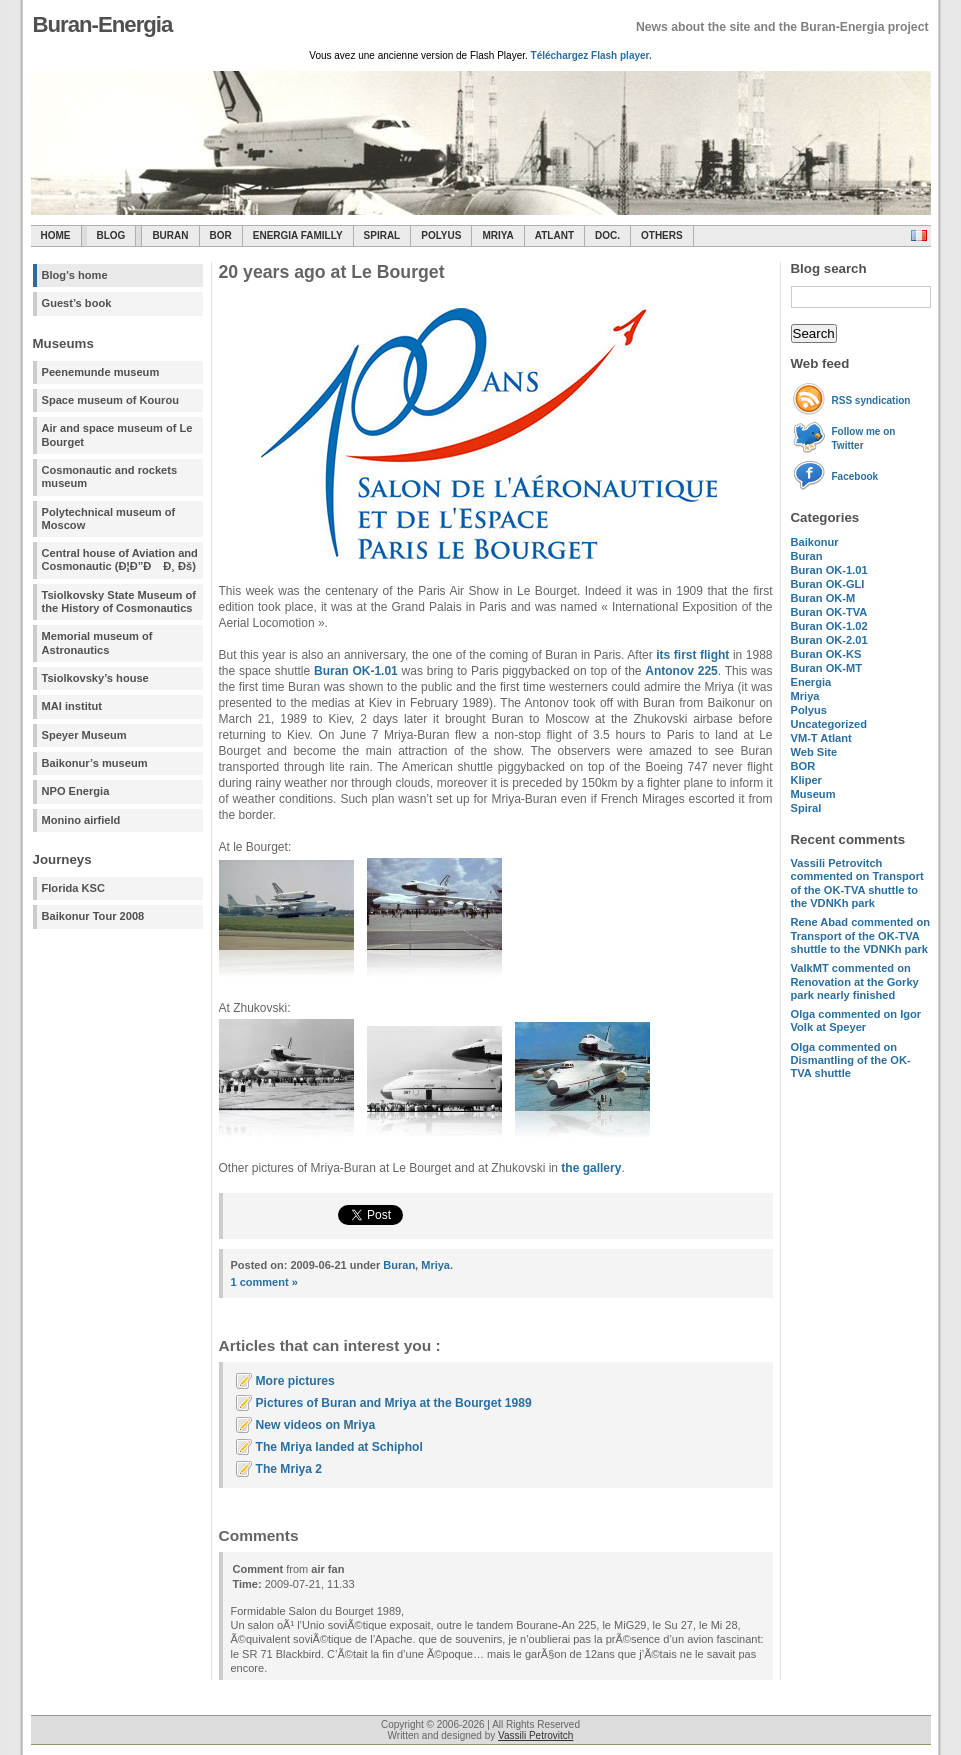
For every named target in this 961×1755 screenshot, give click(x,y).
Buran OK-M (823, 598)
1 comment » (264, 1282)
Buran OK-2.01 (829, 640)
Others (662, 235)
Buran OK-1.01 (829, 570)
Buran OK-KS (826, 654)
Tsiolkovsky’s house (95, 678)
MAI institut (72, 706)
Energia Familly (298, 235)
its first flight (692, 655)
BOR (221, 235)
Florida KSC (74, 888)
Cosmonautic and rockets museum (110, 476)
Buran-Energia (103, 24)
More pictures (295, 1381)
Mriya (497, 235)
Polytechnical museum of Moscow (109, 518)
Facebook (855, 476)
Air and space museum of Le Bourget (117, 434)
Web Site (814, 752)
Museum (813, 794)
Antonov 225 (681, 671)
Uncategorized (829, 724)
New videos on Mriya (316, 1425)
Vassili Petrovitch (535, 1735)
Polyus (441, 235)
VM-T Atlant (821, 738)
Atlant (554, 235)
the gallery (591, 1168)
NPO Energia (76, 791)
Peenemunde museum (101, 372)
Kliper (806, 780)
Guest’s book (77, 303)
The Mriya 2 (289, 1469)
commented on (857, 883)
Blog (111, 235)
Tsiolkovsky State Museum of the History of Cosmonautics (119, 601)
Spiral (806, 808)
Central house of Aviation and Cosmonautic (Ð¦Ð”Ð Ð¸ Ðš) (120, 559)
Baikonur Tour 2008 (93, 916)
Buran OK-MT (827, 668)
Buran (170, 235)
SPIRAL (382, 235)
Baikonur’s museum (95, 763)
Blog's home (75, 275)
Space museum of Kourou (110, 400)
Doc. (607, 235)
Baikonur (815, 542)
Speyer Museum (84, 735)
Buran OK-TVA (829, 612)
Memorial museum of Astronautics (97, 642)
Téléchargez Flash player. (591, 55)
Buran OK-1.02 (829, 626)
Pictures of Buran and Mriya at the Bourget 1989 (394, 1403)
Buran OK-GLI (828, 584)
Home (56, 235)
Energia (811, 682)
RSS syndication (871, 400)
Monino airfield (81, 820)
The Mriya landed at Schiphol (339, 1447)
